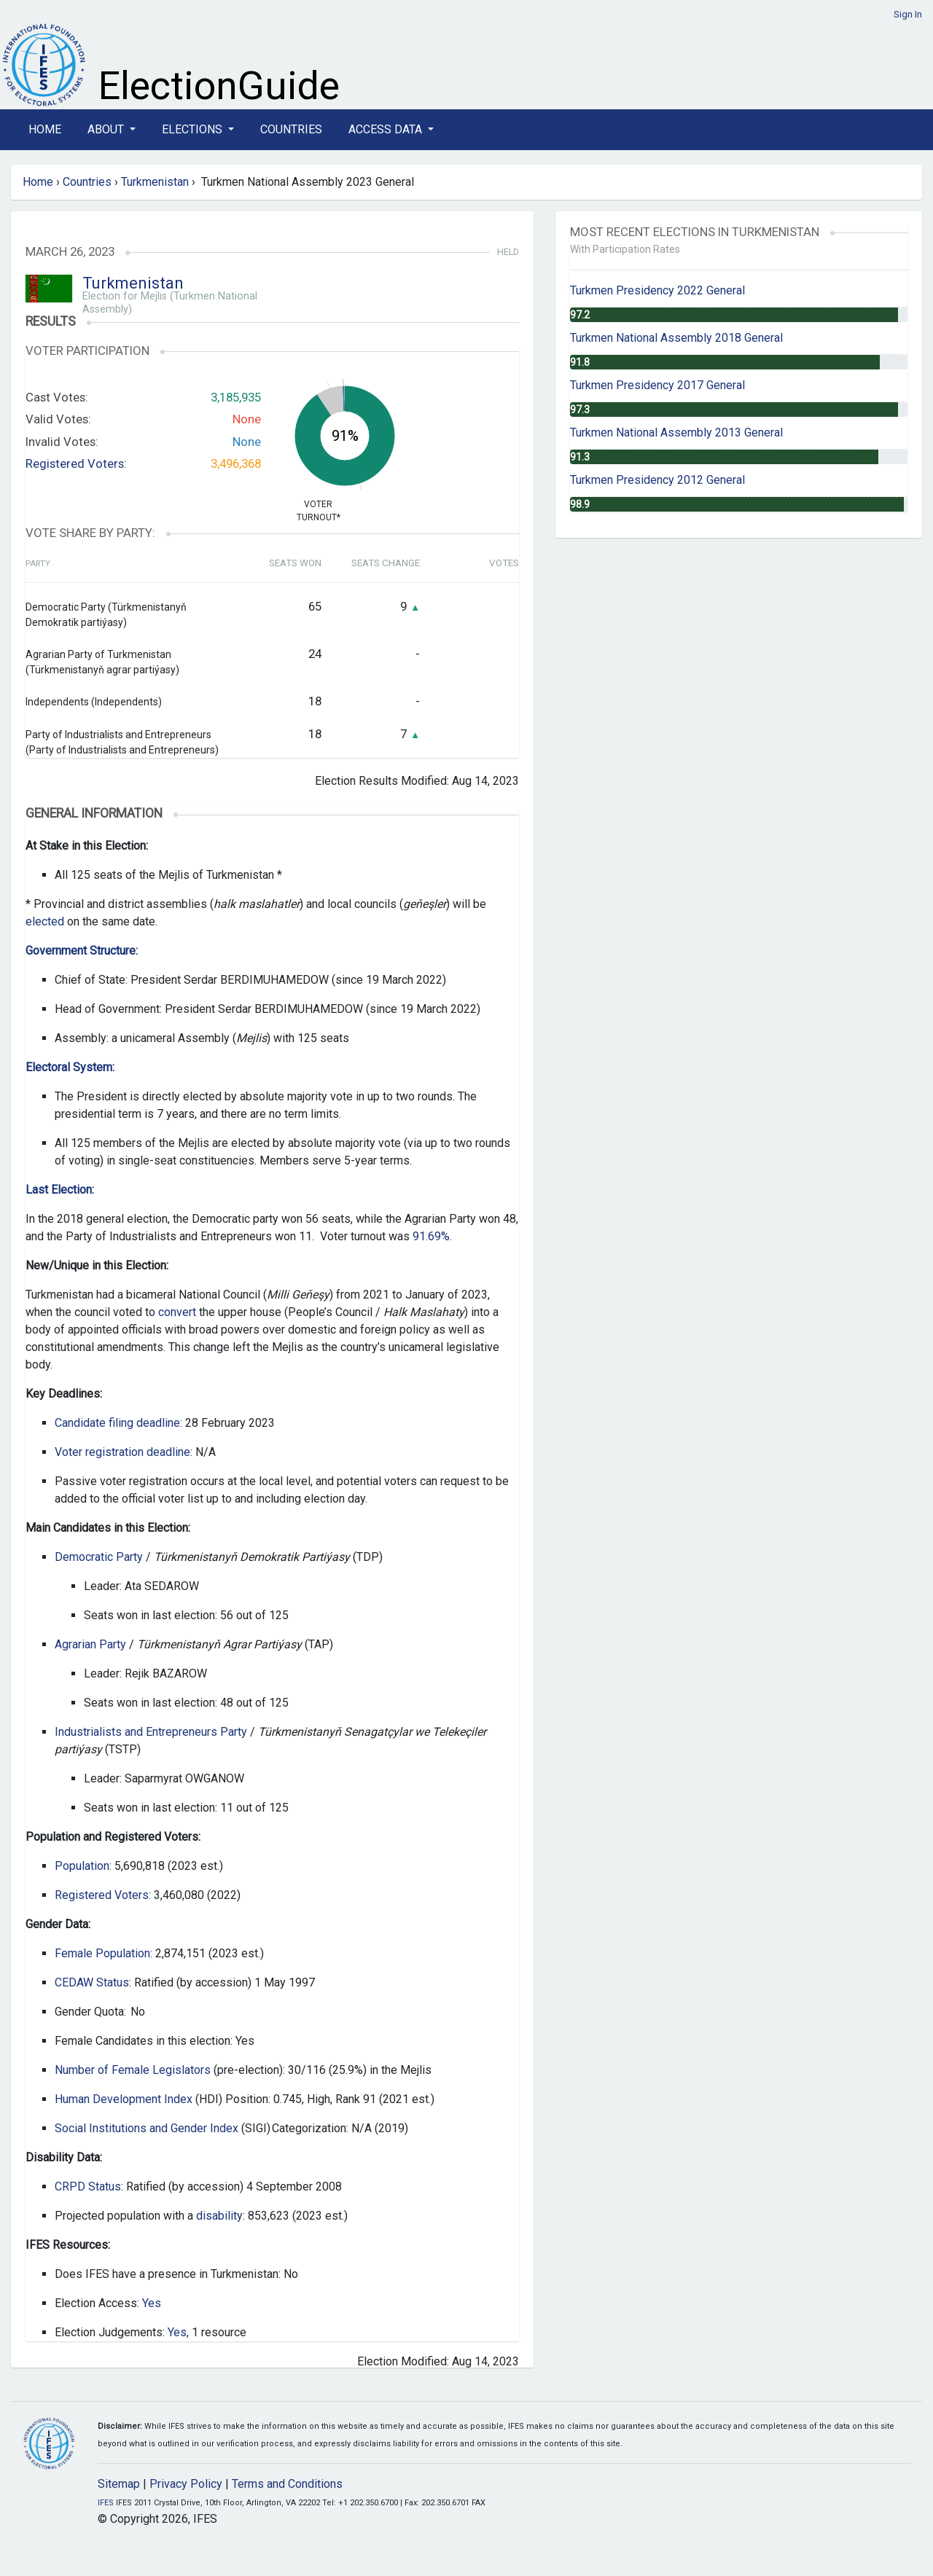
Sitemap (119, 2484)
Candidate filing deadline (117, 1423)
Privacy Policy (185, 2484)
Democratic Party (99, 1557)
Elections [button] (193, 129)
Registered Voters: (76, 463)
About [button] (107, 129)
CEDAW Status (92, 1982)
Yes (151, 2303)
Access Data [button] (386, 129)
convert (177, 1312)
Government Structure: (82, 951)
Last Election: (60, 1190)
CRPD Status (88, 2186)
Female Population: (103, 1953)
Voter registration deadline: (123, 1452)
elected (45, 921)
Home (44, 129)
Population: (83, 1866)
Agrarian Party (90, 1644)
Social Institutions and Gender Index (146, 2128)
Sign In (908, 14)
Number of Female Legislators (133, 2070)
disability (219, 2216)
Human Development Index (123, 2099)
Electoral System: (70, 1067)
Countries (291, 129)
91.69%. (432, 1236)
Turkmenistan (155, 182)
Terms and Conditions (287, 2484)
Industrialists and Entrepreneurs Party (151, 1732)
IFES (106, 2503)
